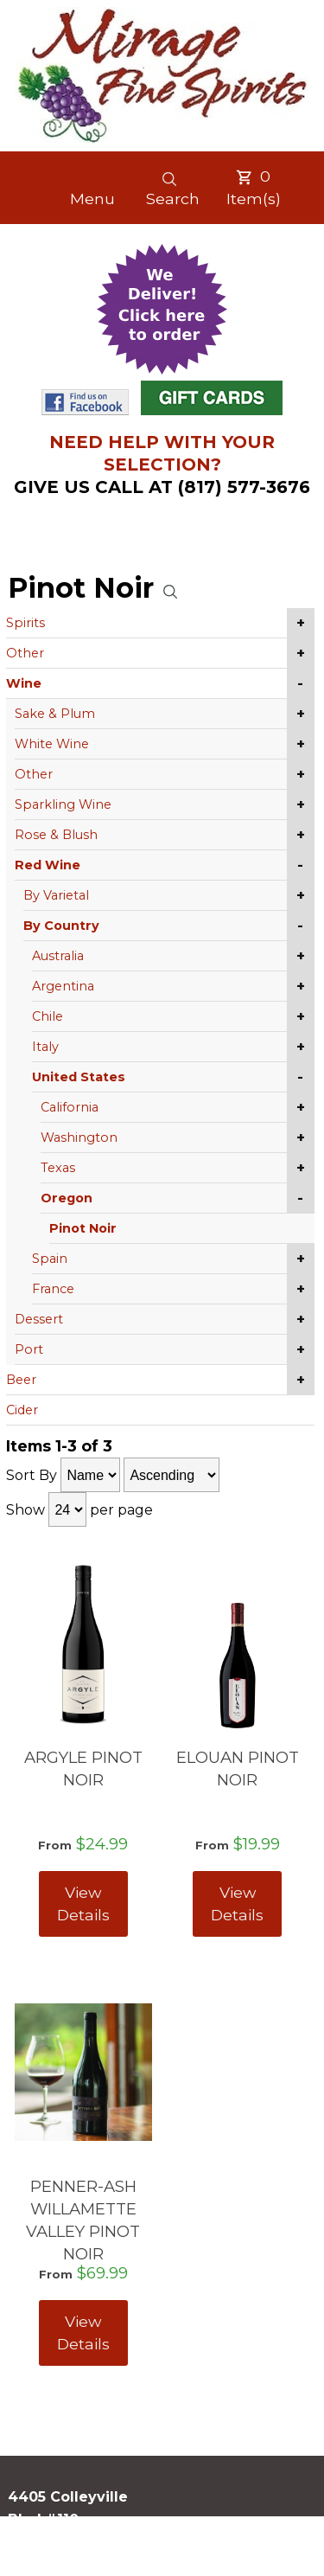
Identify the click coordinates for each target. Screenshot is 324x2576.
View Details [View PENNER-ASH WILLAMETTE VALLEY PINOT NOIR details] (83, 2332)
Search (173, 189)
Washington (79, 1137)
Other (25, 653)
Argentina (63, 986)
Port (29, 1349)
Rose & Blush (56, 835)
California (69, 1107)
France (53, 1289)
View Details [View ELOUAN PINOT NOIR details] (237, 1903)
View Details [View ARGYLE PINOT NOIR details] (83, 1903)
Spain (49, 1258)
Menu (92, 198)
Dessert (39, 1319)
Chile (47, 1016)
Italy (45, 1046)
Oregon (66, 1198)
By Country (61, 925)
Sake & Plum (55, 713)
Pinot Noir (83, 1228)
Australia (58, 956)
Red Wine (47, 865)
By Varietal (56, 895)
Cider (22, 1410)
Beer (21, 1379)
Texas (58, 1168)
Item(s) (253, 187)
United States (78, 1077)
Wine (23, 683)
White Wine (52, 744)
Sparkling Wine (63, 804)
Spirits (25, 623)
